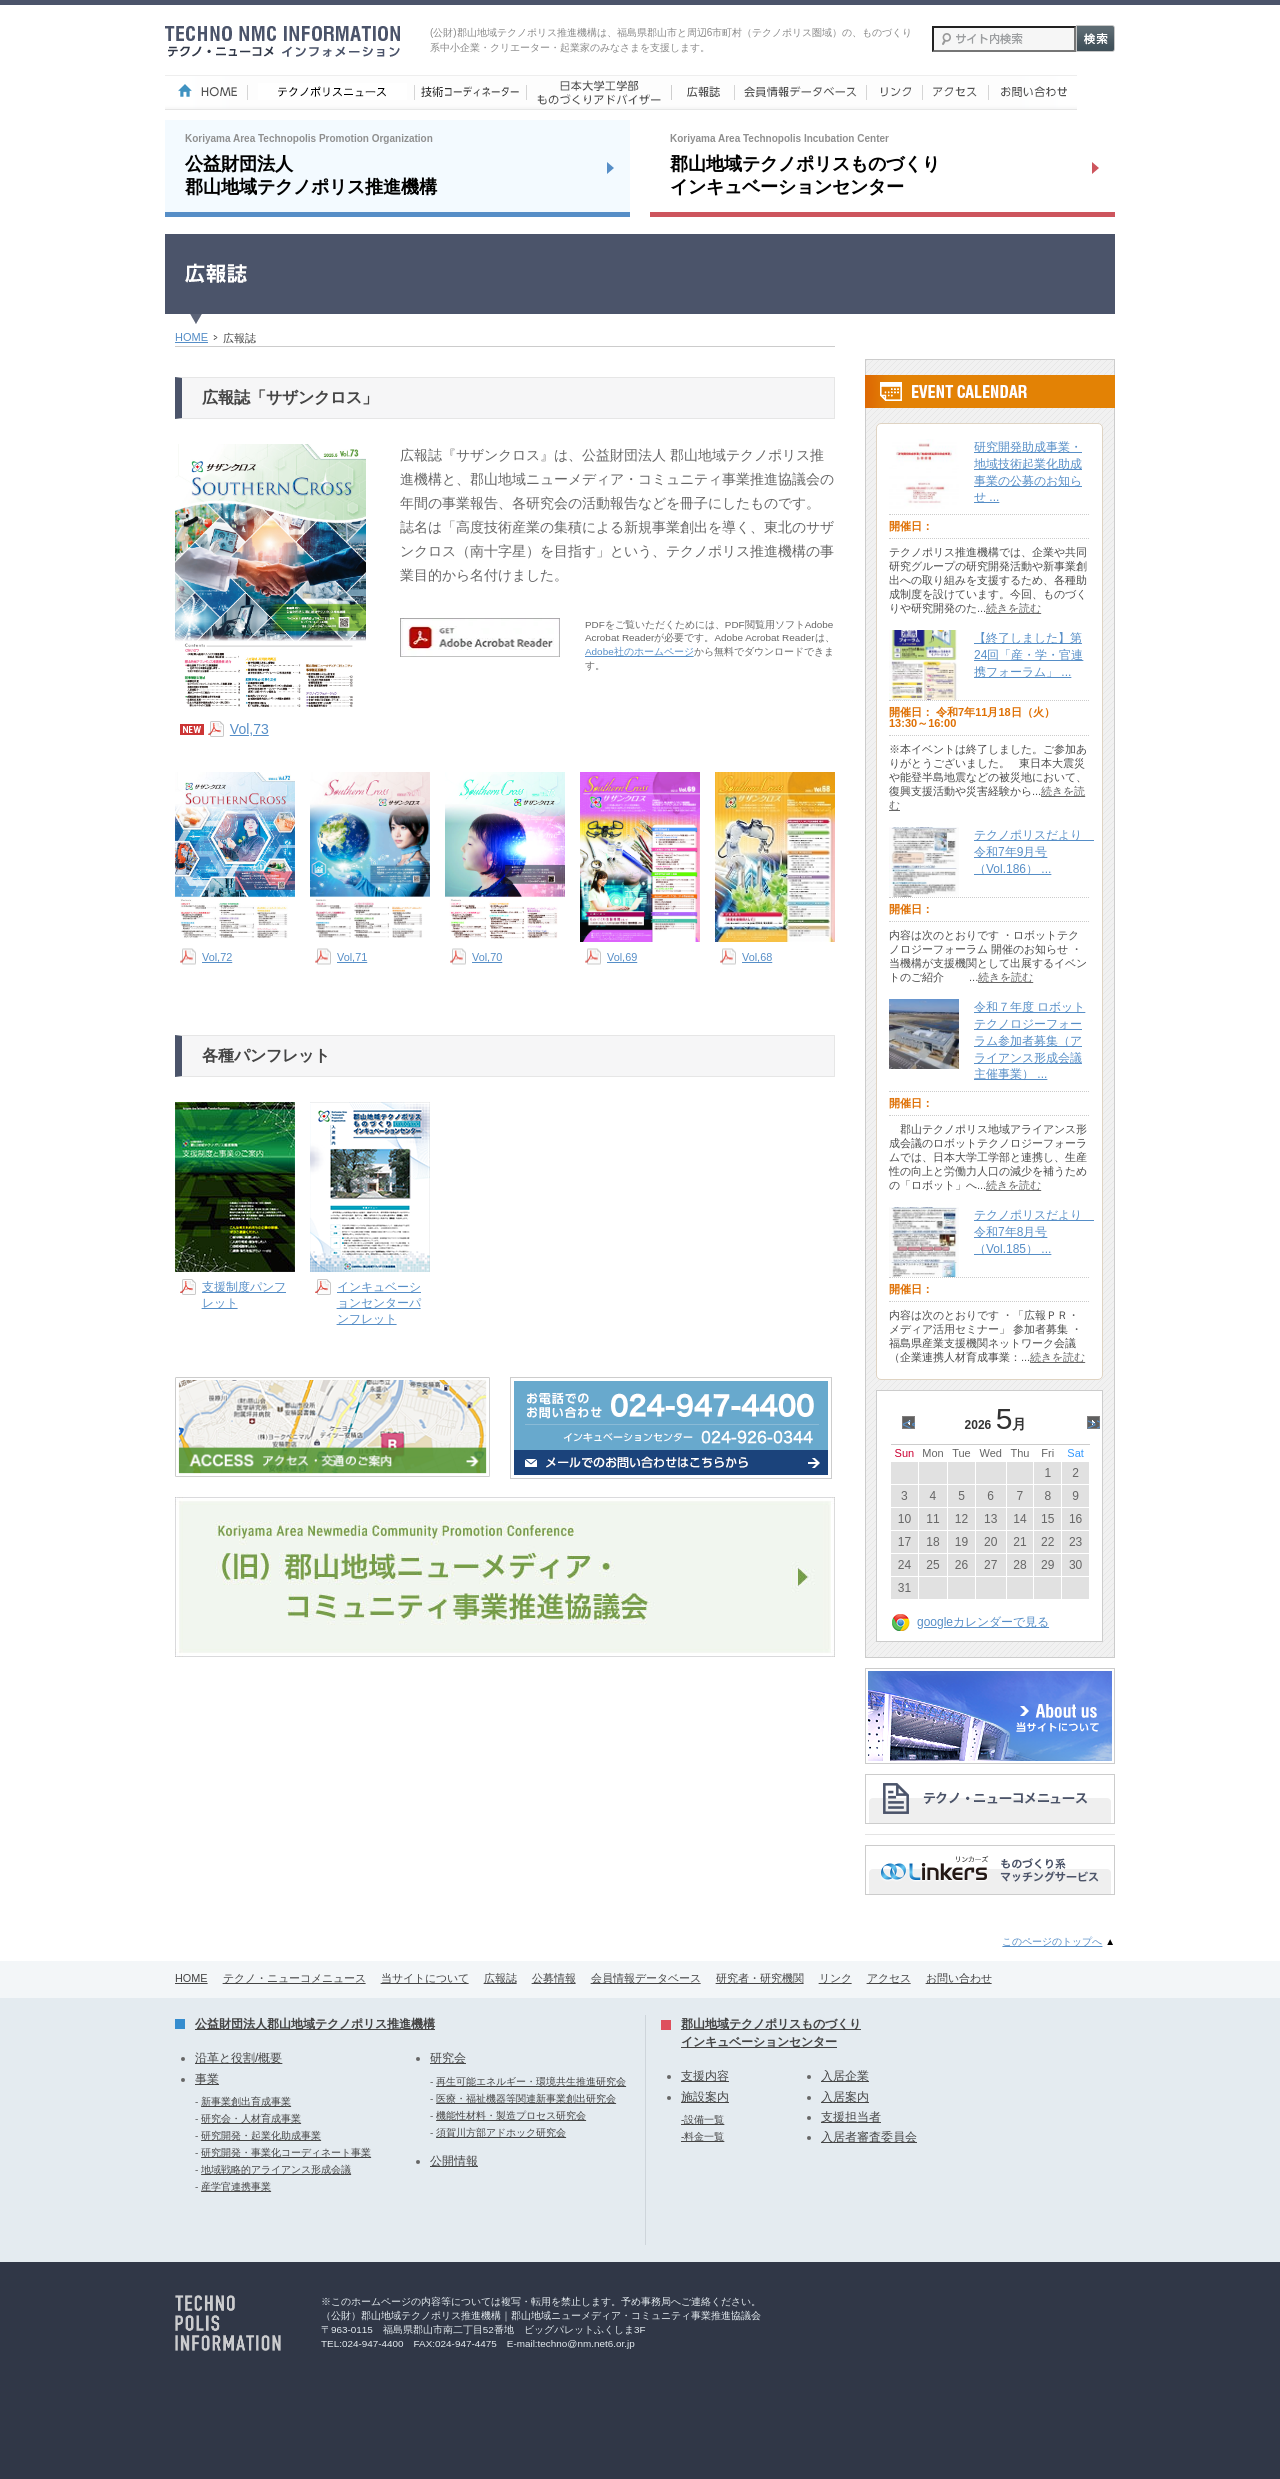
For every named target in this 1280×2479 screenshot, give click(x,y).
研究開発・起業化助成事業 (261, 2135)
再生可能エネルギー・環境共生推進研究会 (531, 2081)
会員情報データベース (646, 1978)
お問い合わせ (959, 1978)
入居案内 (845, 2097)
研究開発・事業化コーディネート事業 (286, 2152)
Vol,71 (352, 957)
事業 (207, 2079)
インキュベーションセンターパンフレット (379, 1303)
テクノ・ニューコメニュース (294, 1978)
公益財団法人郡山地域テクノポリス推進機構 (315, 2024)
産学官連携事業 (236, 2186)
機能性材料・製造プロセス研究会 (511, 2115)
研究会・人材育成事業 (251, 2118)
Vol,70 (487, 957)
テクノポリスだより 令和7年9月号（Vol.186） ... (1034, 852)
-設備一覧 (702, 2119)
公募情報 (554, 1978)
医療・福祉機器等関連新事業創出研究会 (526, 2098)
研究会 (448, 2058)
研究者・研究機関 (760, 1978)
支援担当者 (851, 2117)
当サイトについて (425, 1978)
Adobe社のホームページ (639, 651)
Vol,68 (757, 957)
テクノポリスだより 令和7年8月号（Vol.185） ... (1034, 1232)
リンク (835, 1978)
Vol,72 (217, 957)
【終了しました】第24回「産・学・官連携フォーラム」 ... (1028, 655)
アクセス (889, 1978)
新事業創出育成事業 (246, 2101)
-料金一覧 (702, 2136)
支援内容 (705, 2076)
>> (1096, 1424)
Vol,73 (249, 729)
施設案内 (705, 2097)
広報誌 (500, 1978)
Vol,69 (622, 957)
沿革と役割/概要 (238, 2058)
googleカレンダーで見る (983, 1622)
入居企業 (845, 2076)
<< (911, 1424)
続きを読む (1013, 608)
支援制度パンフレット (244, 1295)
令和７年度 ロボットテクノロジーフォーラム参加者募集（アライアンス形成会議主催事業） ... (1029, 1040)
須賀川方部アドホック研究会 (501, 2132)
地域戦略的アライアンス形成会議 (276, 2169)
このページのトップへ (1052, 1941)
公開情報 (454, 2161)
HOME (191, 337)
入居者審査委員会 (869, 2137)
